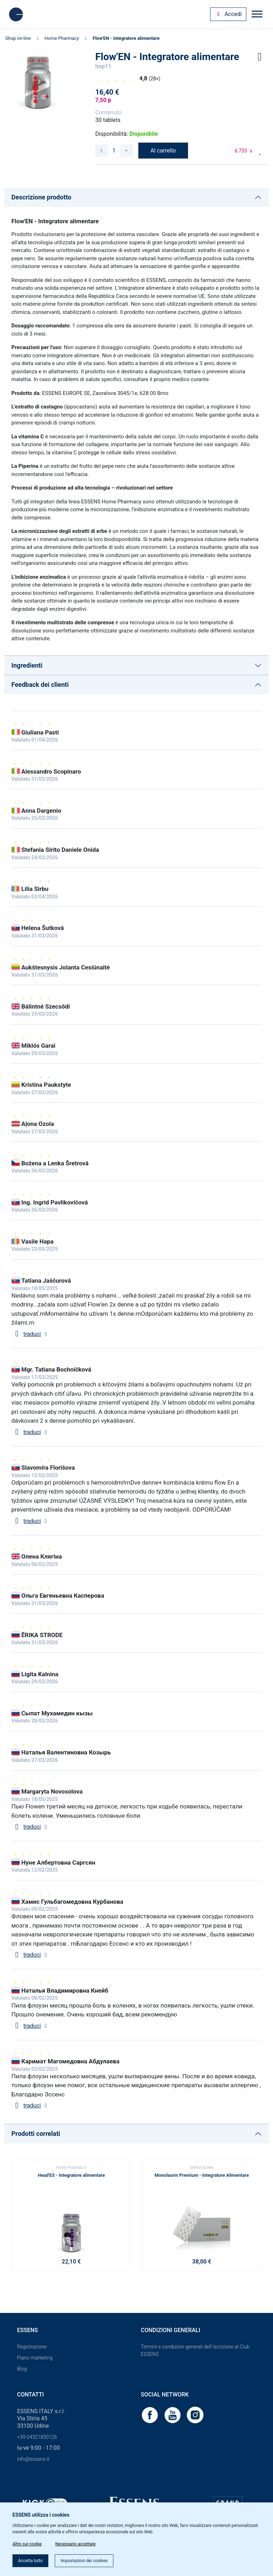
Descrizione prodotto (41, 197)
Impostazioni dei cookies (84, 2560)
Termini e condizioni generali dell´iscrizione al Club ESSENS (195, 2350)
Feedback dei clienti (40, 684)
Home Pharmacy (61, 38)
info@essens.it (33, 2459)
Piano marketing (35, 2358)
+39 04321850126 (37, 2437)
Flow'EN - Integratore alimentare (126, 38)
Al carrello (163, 150)
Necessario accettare (75, 2544)
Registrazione (32, 2347)
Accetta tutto (30, 2560)
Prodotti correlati (35, 2133)
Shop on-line (18, 38)
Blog (22, 2369)
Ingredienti (26, 665)
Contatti (30, 2394)
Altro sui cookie (27, 2544)
